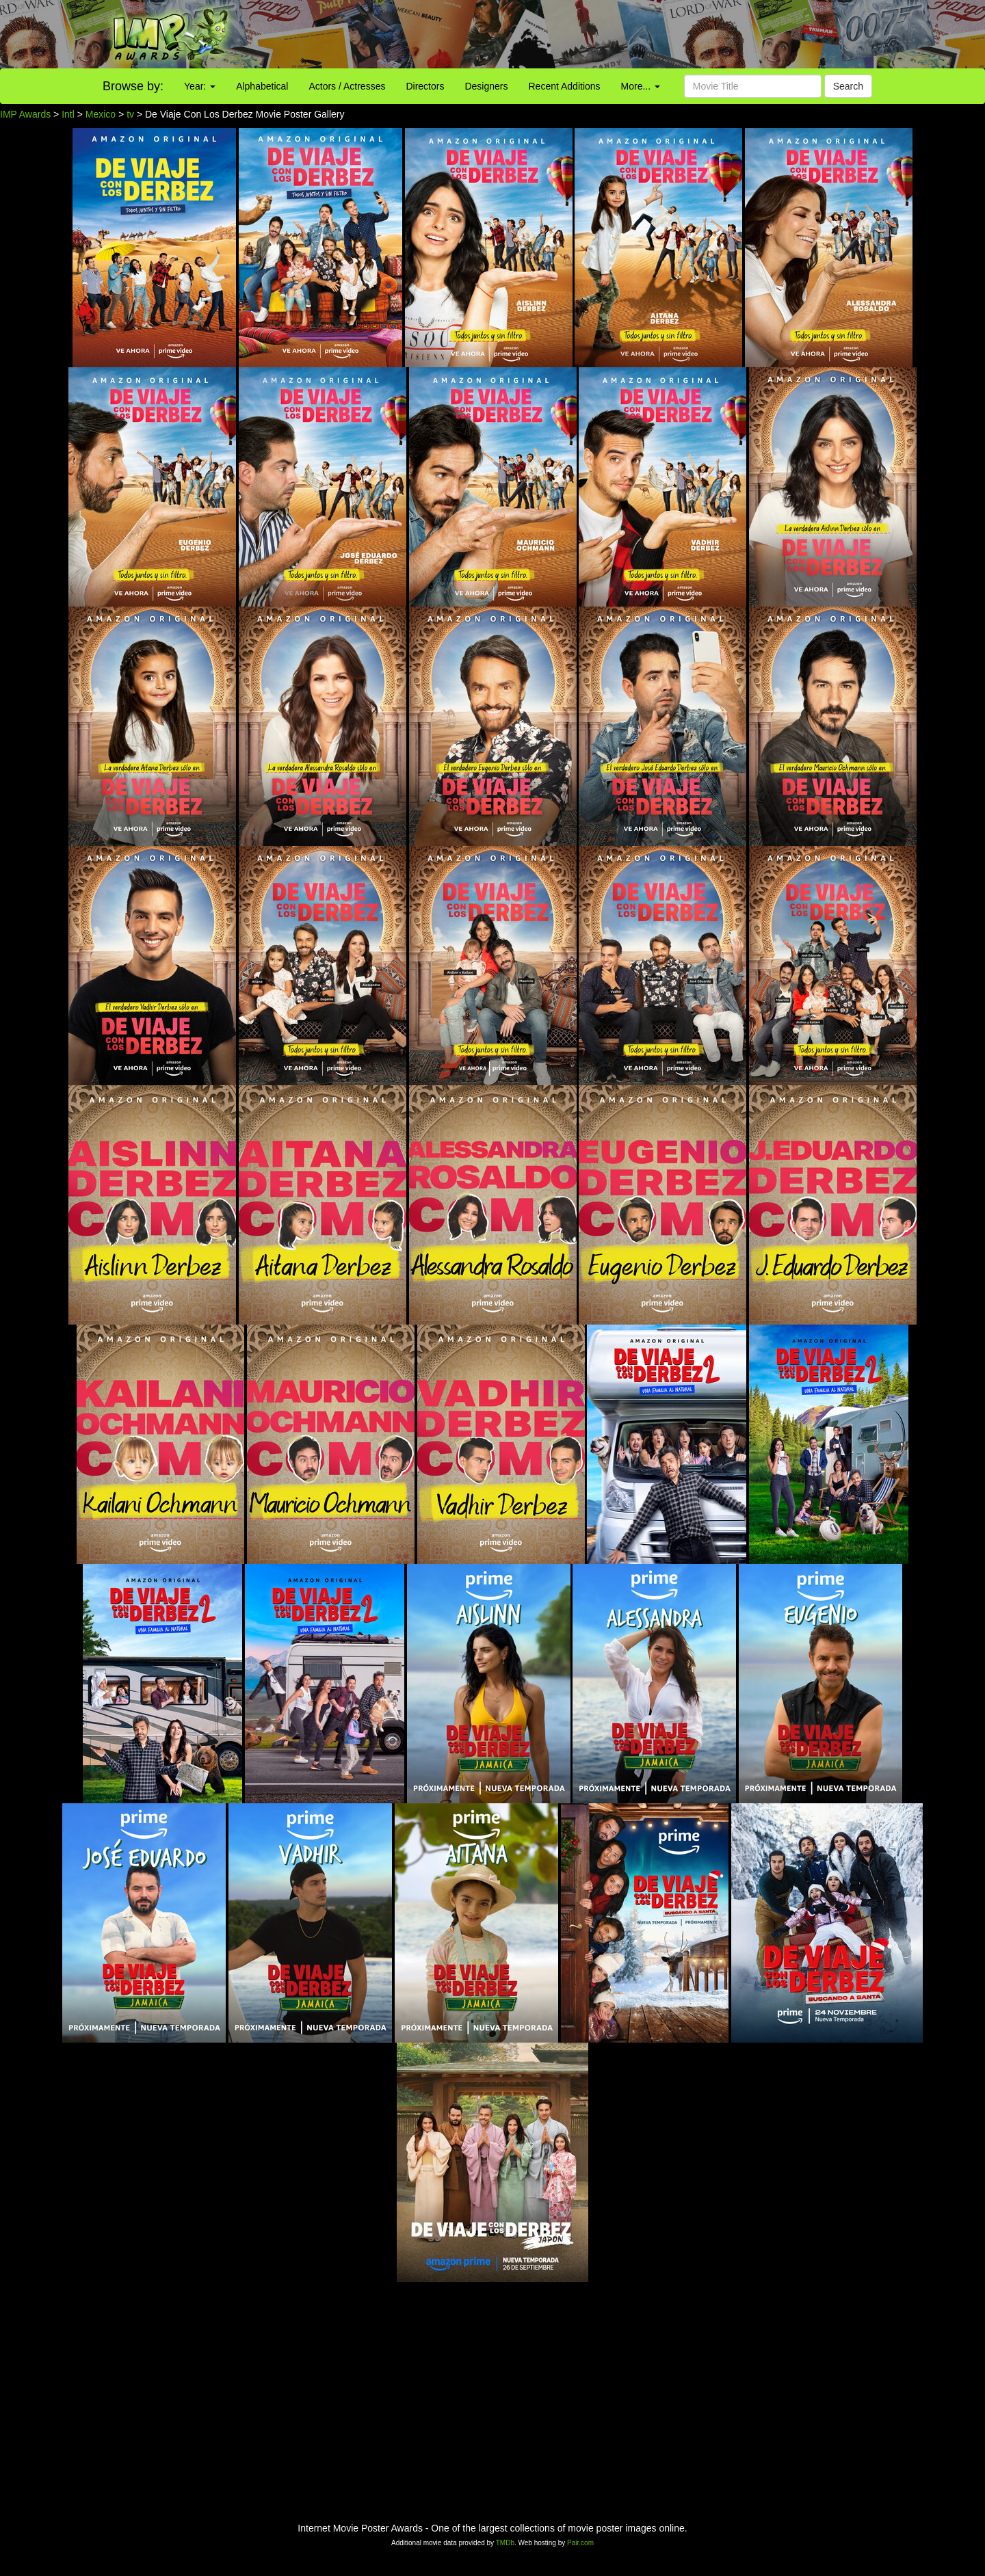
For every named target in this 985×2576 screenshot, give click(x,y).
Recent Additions (565, 86)
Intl (68, 114)
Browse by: (133, 86)
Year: (199, 86)
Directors (425, 86)
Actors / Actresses (346, 86)
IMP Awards (25, 114)
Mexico (101, 114)
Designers (486, 86)
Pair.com (580, 2543)
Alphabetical (262, 86)
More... (640, 86)
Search (848, 86)
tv (130, 114)
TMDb (505, 2543)
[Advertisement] (616, 34)
